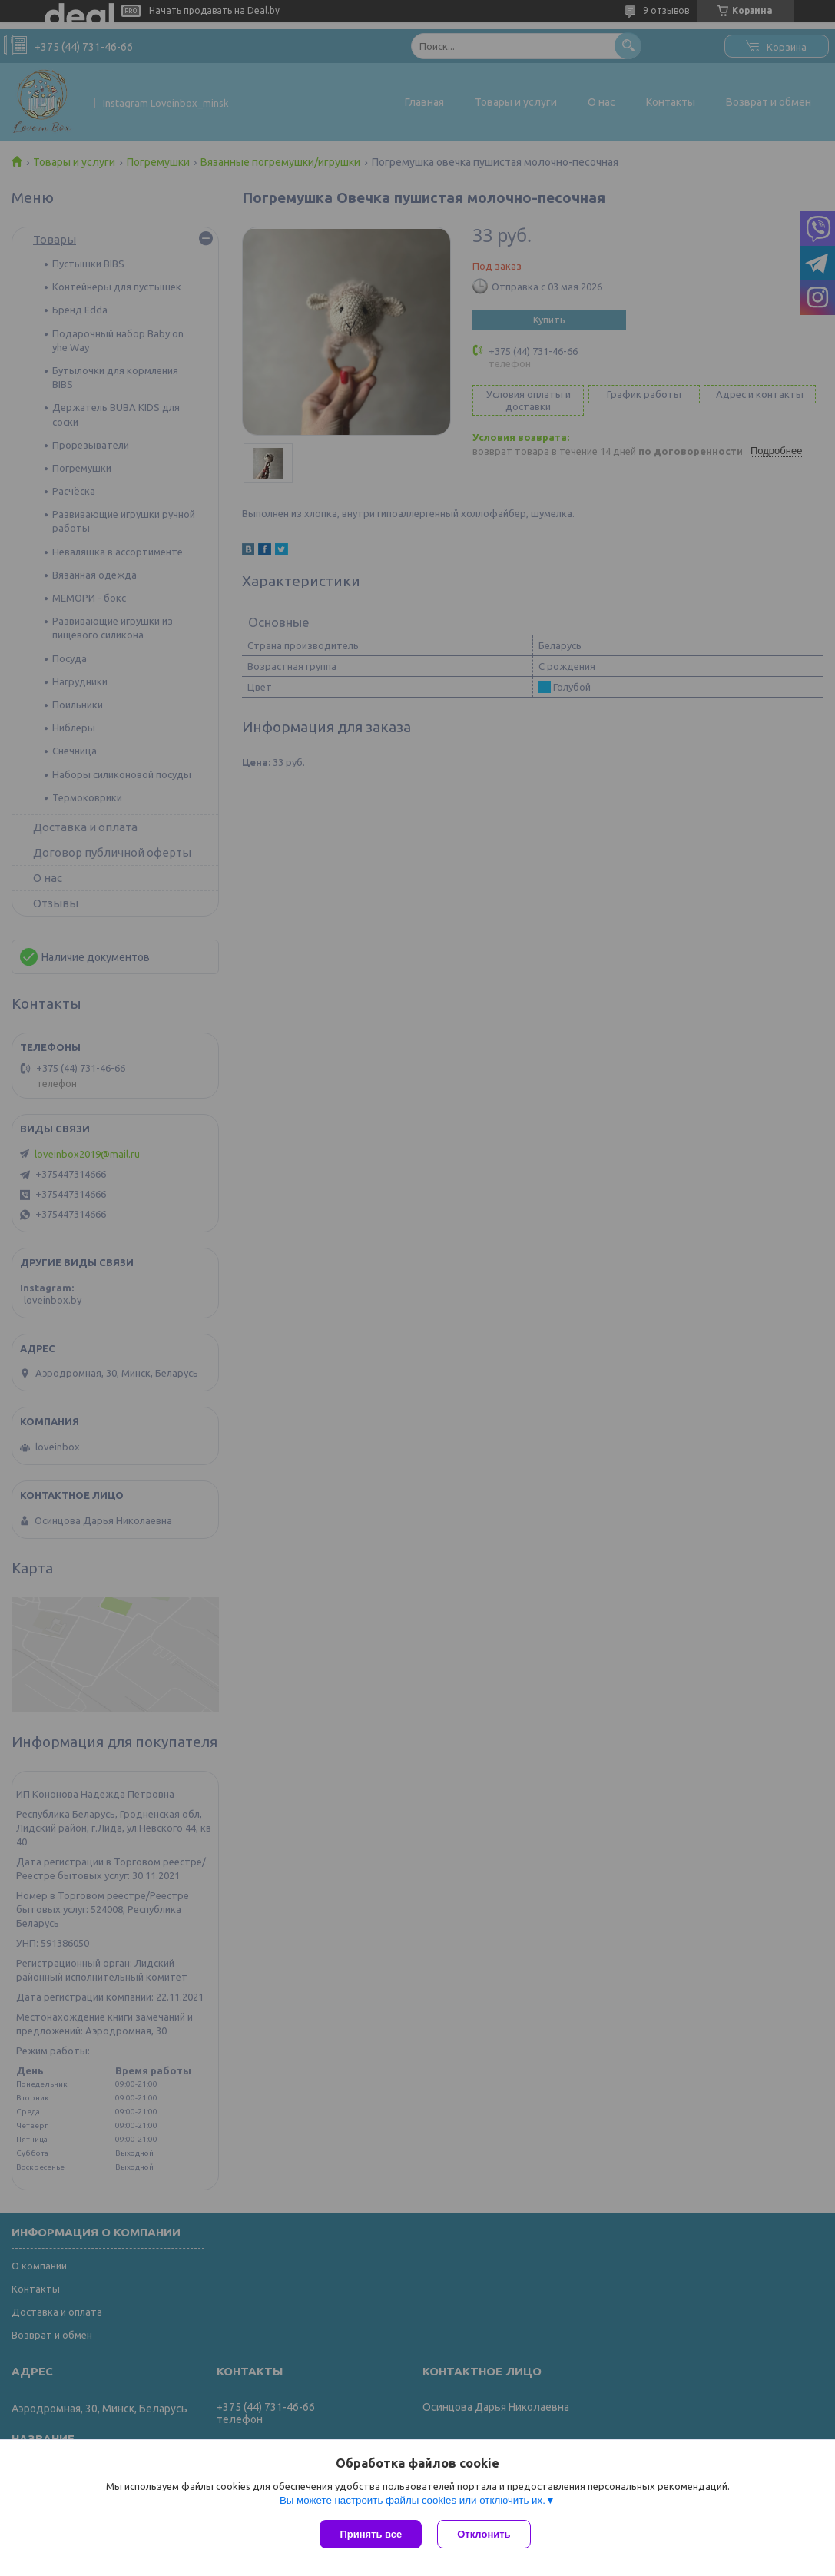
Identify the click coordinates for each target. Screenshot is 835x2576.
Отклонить (483, 2534)
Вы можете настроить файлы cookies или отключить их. (412, 2500)
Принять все (371, 2534)
